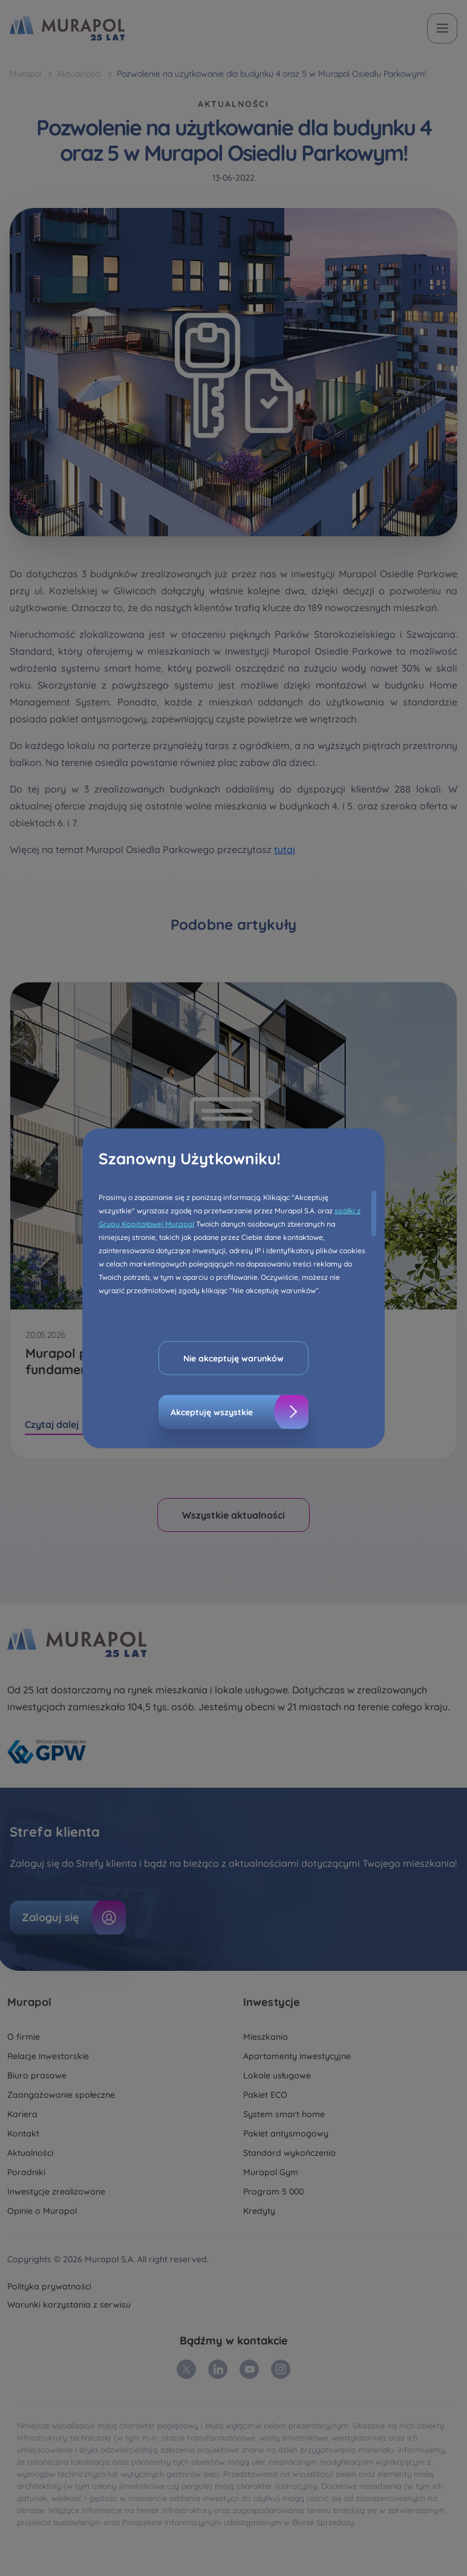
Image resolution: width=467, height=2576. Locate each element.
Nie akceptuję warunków (233, 1357)
